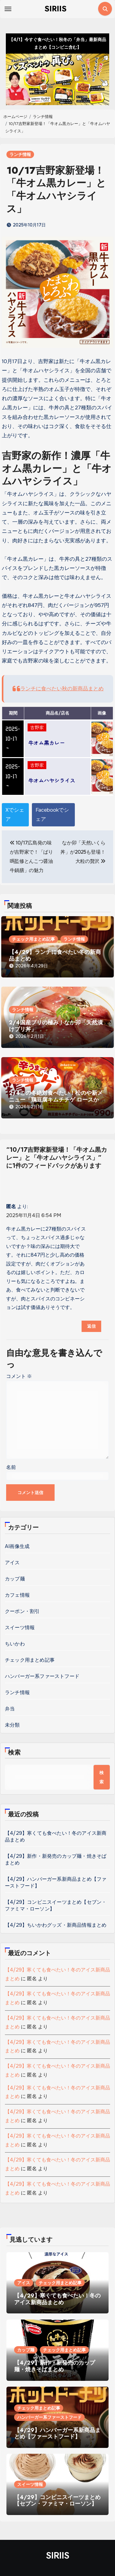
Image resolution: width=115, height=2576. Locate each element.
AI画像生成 (17, 1546)
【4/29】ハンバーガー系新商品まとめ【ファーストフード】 (57, 2433)
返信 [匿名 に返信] (91, 1326)
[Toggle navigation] (8, 9)
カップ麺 (15, 1579)
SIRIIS (55, 8)
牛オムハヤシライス (51, 780)
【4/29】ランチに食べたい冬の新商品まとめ (55, 955)
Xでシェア (15, 814)
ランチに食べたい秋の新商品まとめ (62, 688)
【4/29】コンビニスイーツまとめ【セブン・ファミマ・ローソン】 (57, 2500)
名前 (11, 1467)
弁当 (10, 1708)
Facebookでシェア (52, 814)
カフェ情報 (17, 1595)
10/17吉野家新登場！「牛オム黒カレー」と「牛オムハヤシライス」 (56, 189)
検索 (14, 1752)
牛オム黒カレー (46, 742)
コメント (19, 1376)
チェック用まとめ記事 (33, 939)
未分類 (12, 1725)
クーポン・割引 (22, 1611)
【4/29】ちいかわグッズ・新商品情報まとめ (55, 1925)
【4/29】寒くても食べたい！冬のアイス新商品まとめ (57, 2299)
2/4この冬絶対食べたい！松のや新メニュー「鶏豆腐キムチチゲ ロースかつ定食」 (56, 1099)
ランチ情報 (20, 154)
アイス (12, 1562)
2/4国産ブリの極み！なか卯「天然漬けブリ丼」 (56, 1026)
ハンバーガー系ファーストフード (42, 1676)
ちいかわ (15, 1644)
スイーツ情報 (20, 1627)
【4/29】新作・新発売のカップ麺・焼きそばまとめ (54, 2366)
